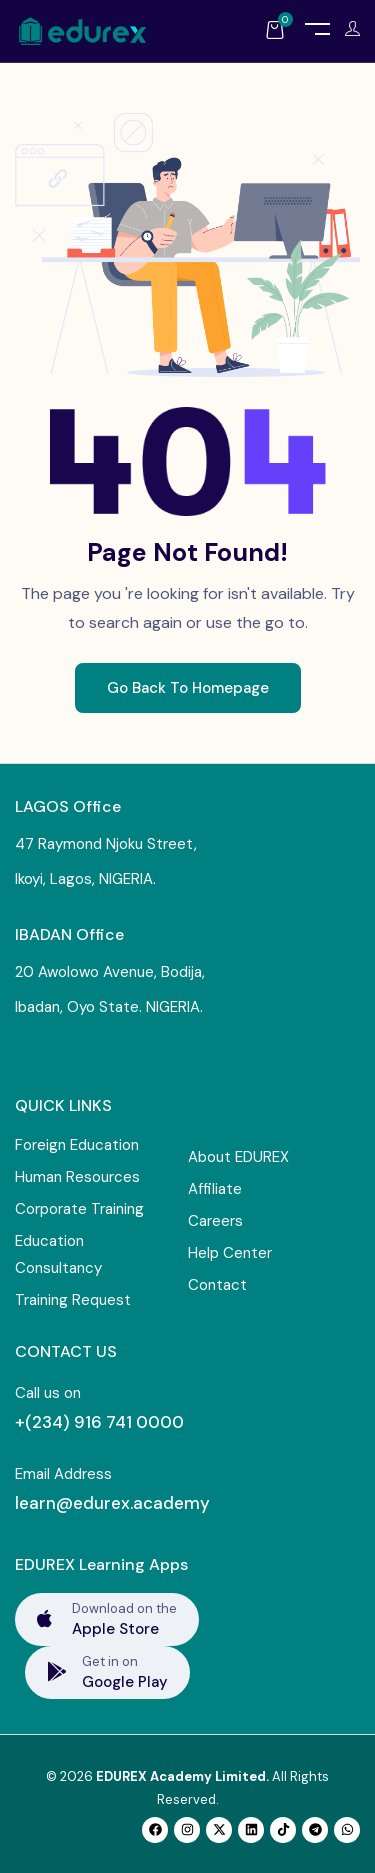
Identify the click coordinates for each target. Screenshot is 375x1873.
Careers (215, 1221)
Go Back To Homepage (188, 688)
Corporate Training (79, 1209)
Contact (217, 1285)
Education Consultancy (58, 1254)
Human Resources (77, 1177)
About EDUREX (238, 1157)
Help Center (230, 1253)
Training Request (73, 1300)
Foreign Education (77, 1145)
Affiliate (215, 1189)
